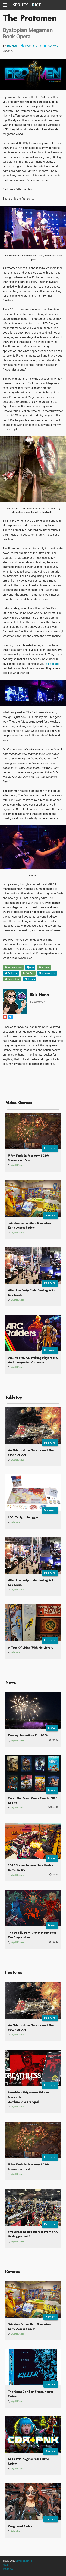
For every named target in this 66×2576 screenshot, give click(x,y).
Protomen (11, 973)
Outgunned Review (20, 2526)
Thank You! (8, 2568)
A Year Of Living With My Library (30, 1648)
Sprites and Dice (23, 2561)
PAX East (28, 973)
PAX (30, 967)
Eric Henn (12, 45)
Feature (44, 967)
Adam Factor (17, 1522)
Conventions (12, 979)
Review (30, 979)
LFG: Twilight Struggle (23, 1518)
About (5, 2565)
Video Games (47, 973)
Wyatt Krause (17, 1165)
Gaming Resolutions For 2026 (28, 1735)
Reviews (51, 45)
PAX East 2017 (13, 967)
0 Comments (33, 45)
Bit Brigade (52, 663)
